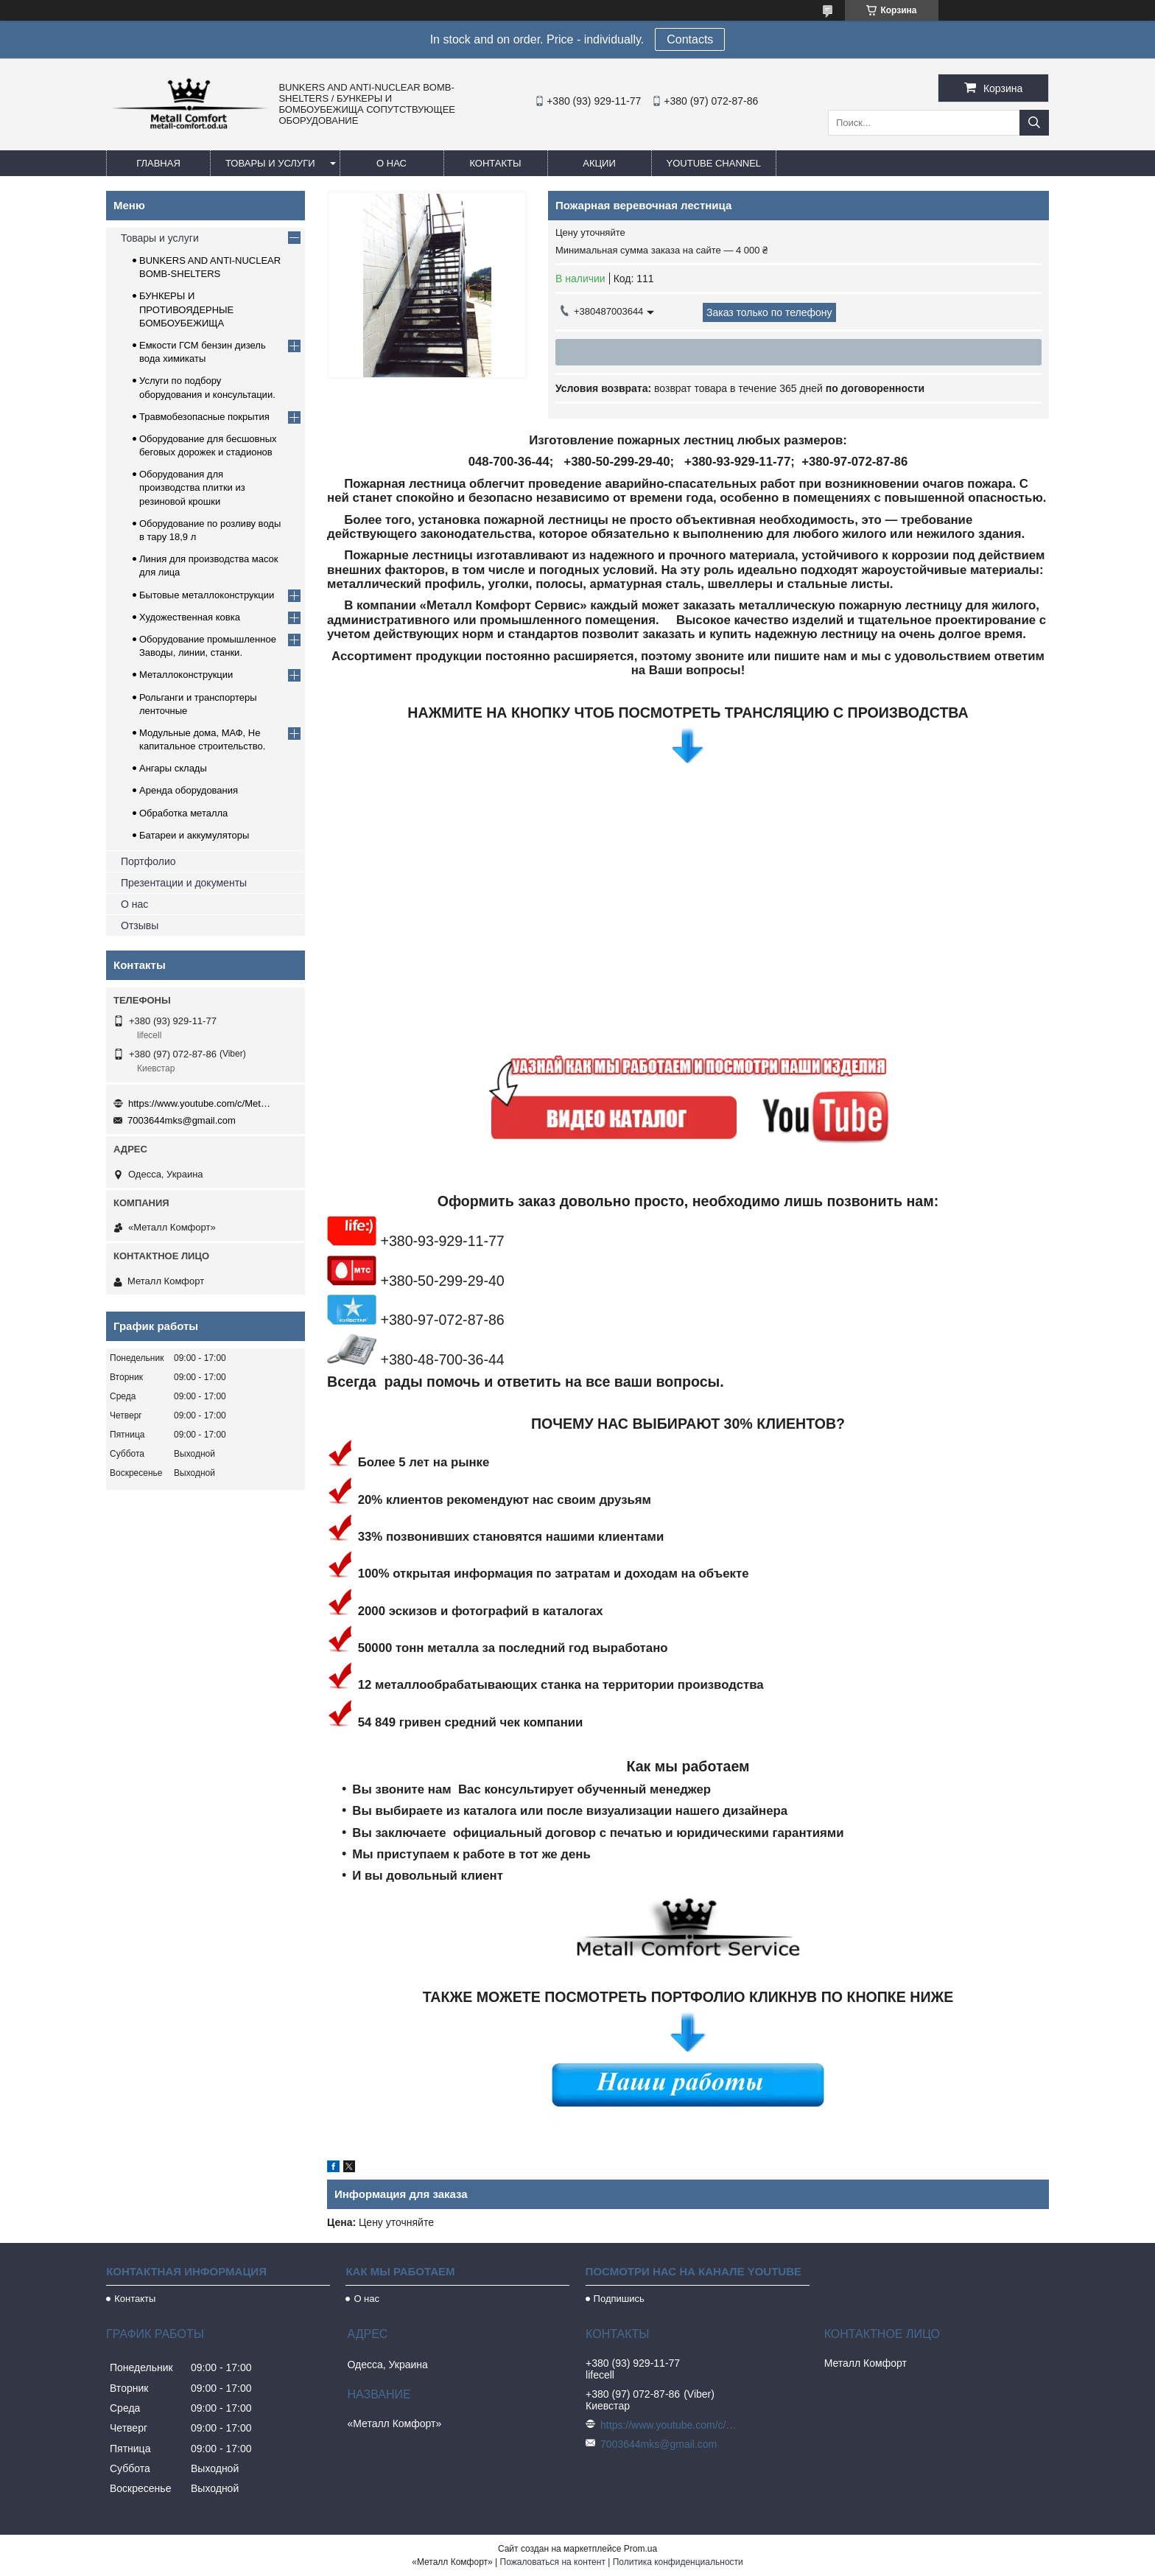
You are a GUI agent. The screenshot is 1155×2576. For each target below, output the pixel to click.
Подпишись (619, 2298)
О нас (391, 163)
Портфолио (148, 861)
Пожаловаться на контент (552, 2562)
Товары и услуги (270, 163)
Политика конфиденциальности (678, 2562)
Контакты (495, 163)
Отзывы (139, 925)
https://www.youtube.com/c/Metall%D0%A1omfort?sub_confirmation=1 (201, 1103)
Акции (599, 163)
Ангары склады (173, 768)
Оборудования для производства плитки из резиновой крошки (192, 487)
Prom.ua (640, 2549)
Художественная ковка (189, 617)
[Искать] (1034, 123)
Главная (158, 163)
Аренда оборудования (188, 790)
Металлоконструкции (186, 674)
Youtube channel (714, 163)
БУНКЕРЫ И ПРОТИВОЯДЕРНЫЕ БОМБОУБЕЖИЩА (186, 309)
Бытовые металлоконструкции (206, 595)
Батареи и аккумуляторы (194, 835)
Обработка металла (183, 813)
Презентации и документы (184, 883)
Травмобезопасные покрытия (204, 416)
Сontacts (690, 39)
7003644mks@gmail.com (181, 1120)
